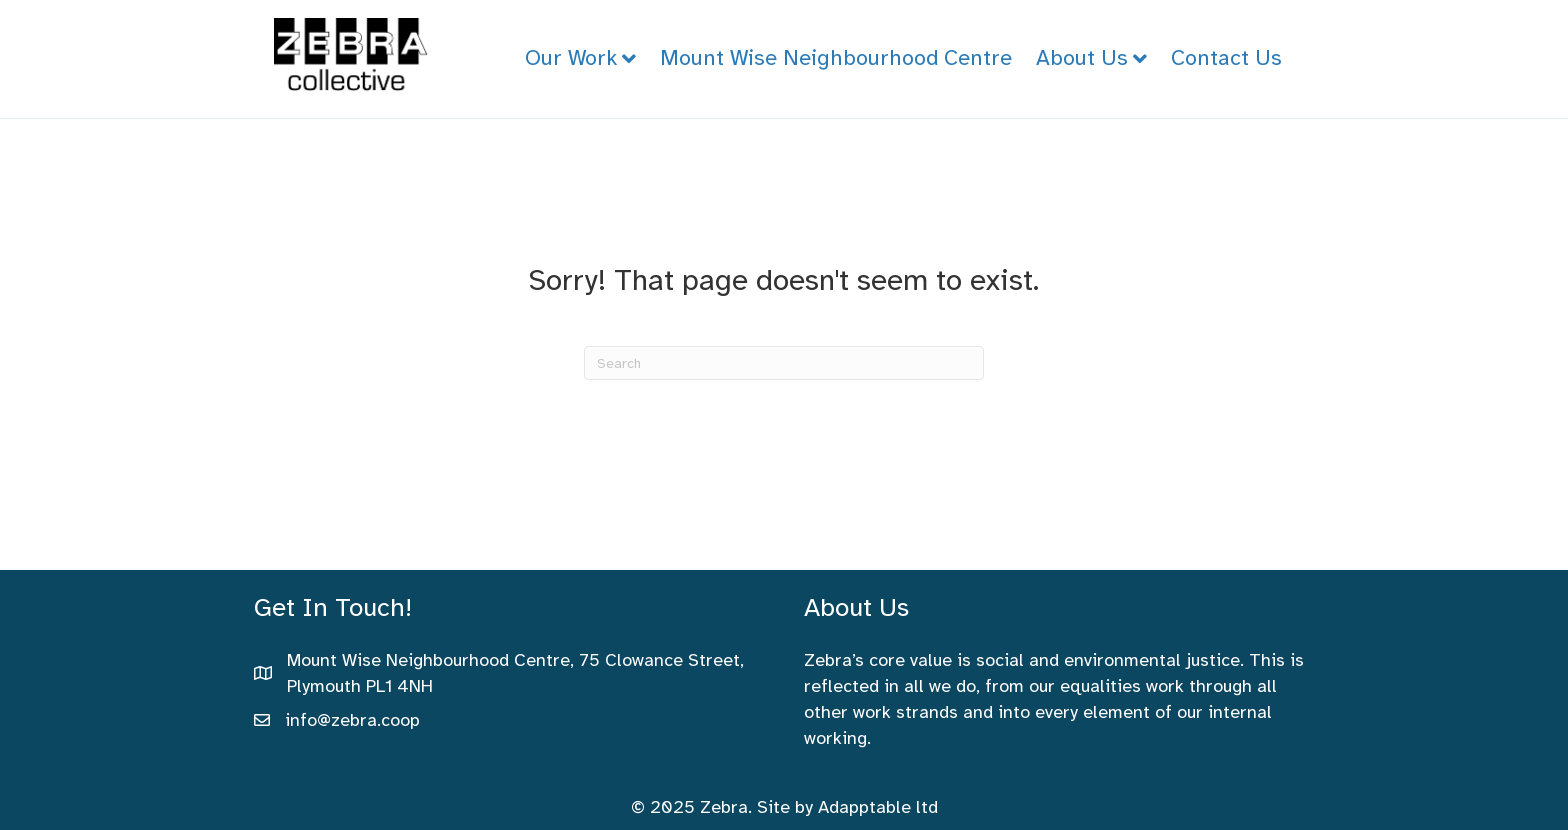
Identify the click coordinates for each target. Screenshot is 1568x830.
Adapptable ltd (878, 807)
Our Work (571, 57)
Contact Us (1226, 57)
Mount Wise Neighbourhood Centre (836, 57)
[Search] (784, 363)
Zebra (724, 807)
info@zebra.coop (352, 720)
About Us (1082, 57)
